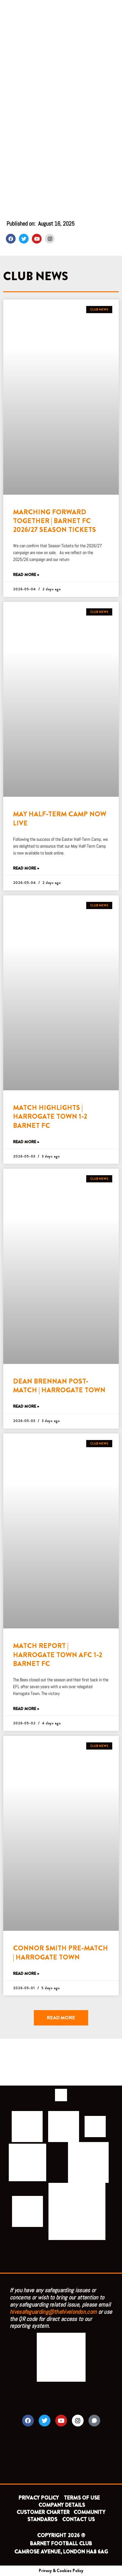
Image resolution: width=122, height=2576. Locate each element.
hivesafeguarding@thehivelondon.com (53, 2311)
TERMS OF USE (82, 2498)
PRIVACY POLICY (39, 2498)
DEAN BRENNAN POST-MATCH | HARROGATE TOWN (59, 1385)
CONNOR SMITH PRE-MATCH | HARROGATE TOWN (60, 1952)
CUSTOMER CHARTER (43, 2512)
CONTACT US (78, 2519)
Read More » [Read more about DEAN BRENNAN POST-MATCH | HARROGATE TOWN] (26, 1406)
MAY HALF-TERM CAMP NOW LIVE (59, 818)
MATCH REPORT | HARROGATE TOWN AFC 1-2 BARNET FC (57, 1655)
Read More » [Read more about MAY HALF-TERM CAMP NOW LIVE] (26, 868)
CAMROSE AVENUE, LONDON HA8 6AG (61, 2551)
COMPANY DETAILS (61, 2505)
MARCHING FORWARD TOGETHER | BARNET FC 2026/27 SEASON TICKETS (54, 521)
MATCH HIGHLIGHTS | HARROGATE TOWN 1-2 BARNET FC (50, 1116)
